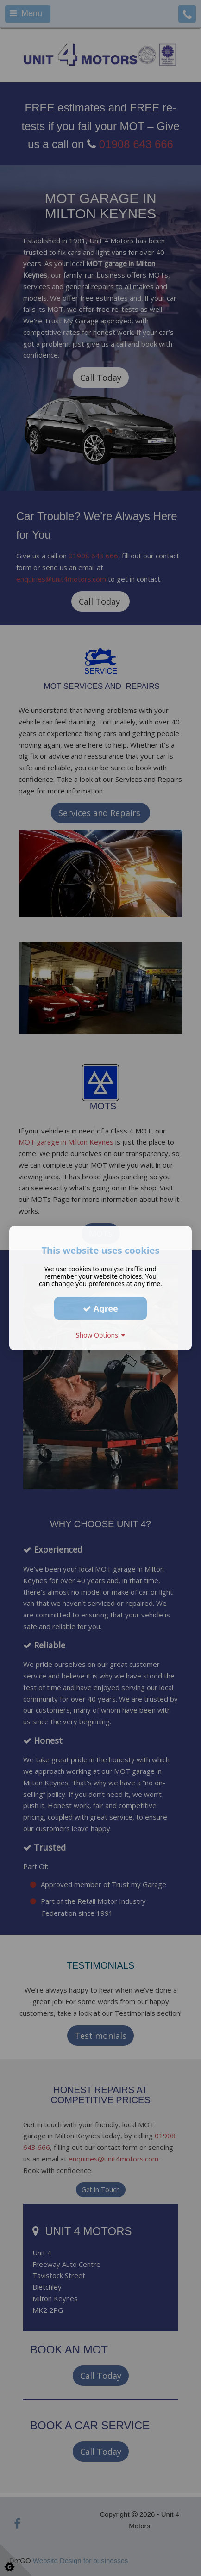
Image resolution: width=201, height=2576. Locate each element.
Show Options (101, 1335)
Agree (100, 1308)
